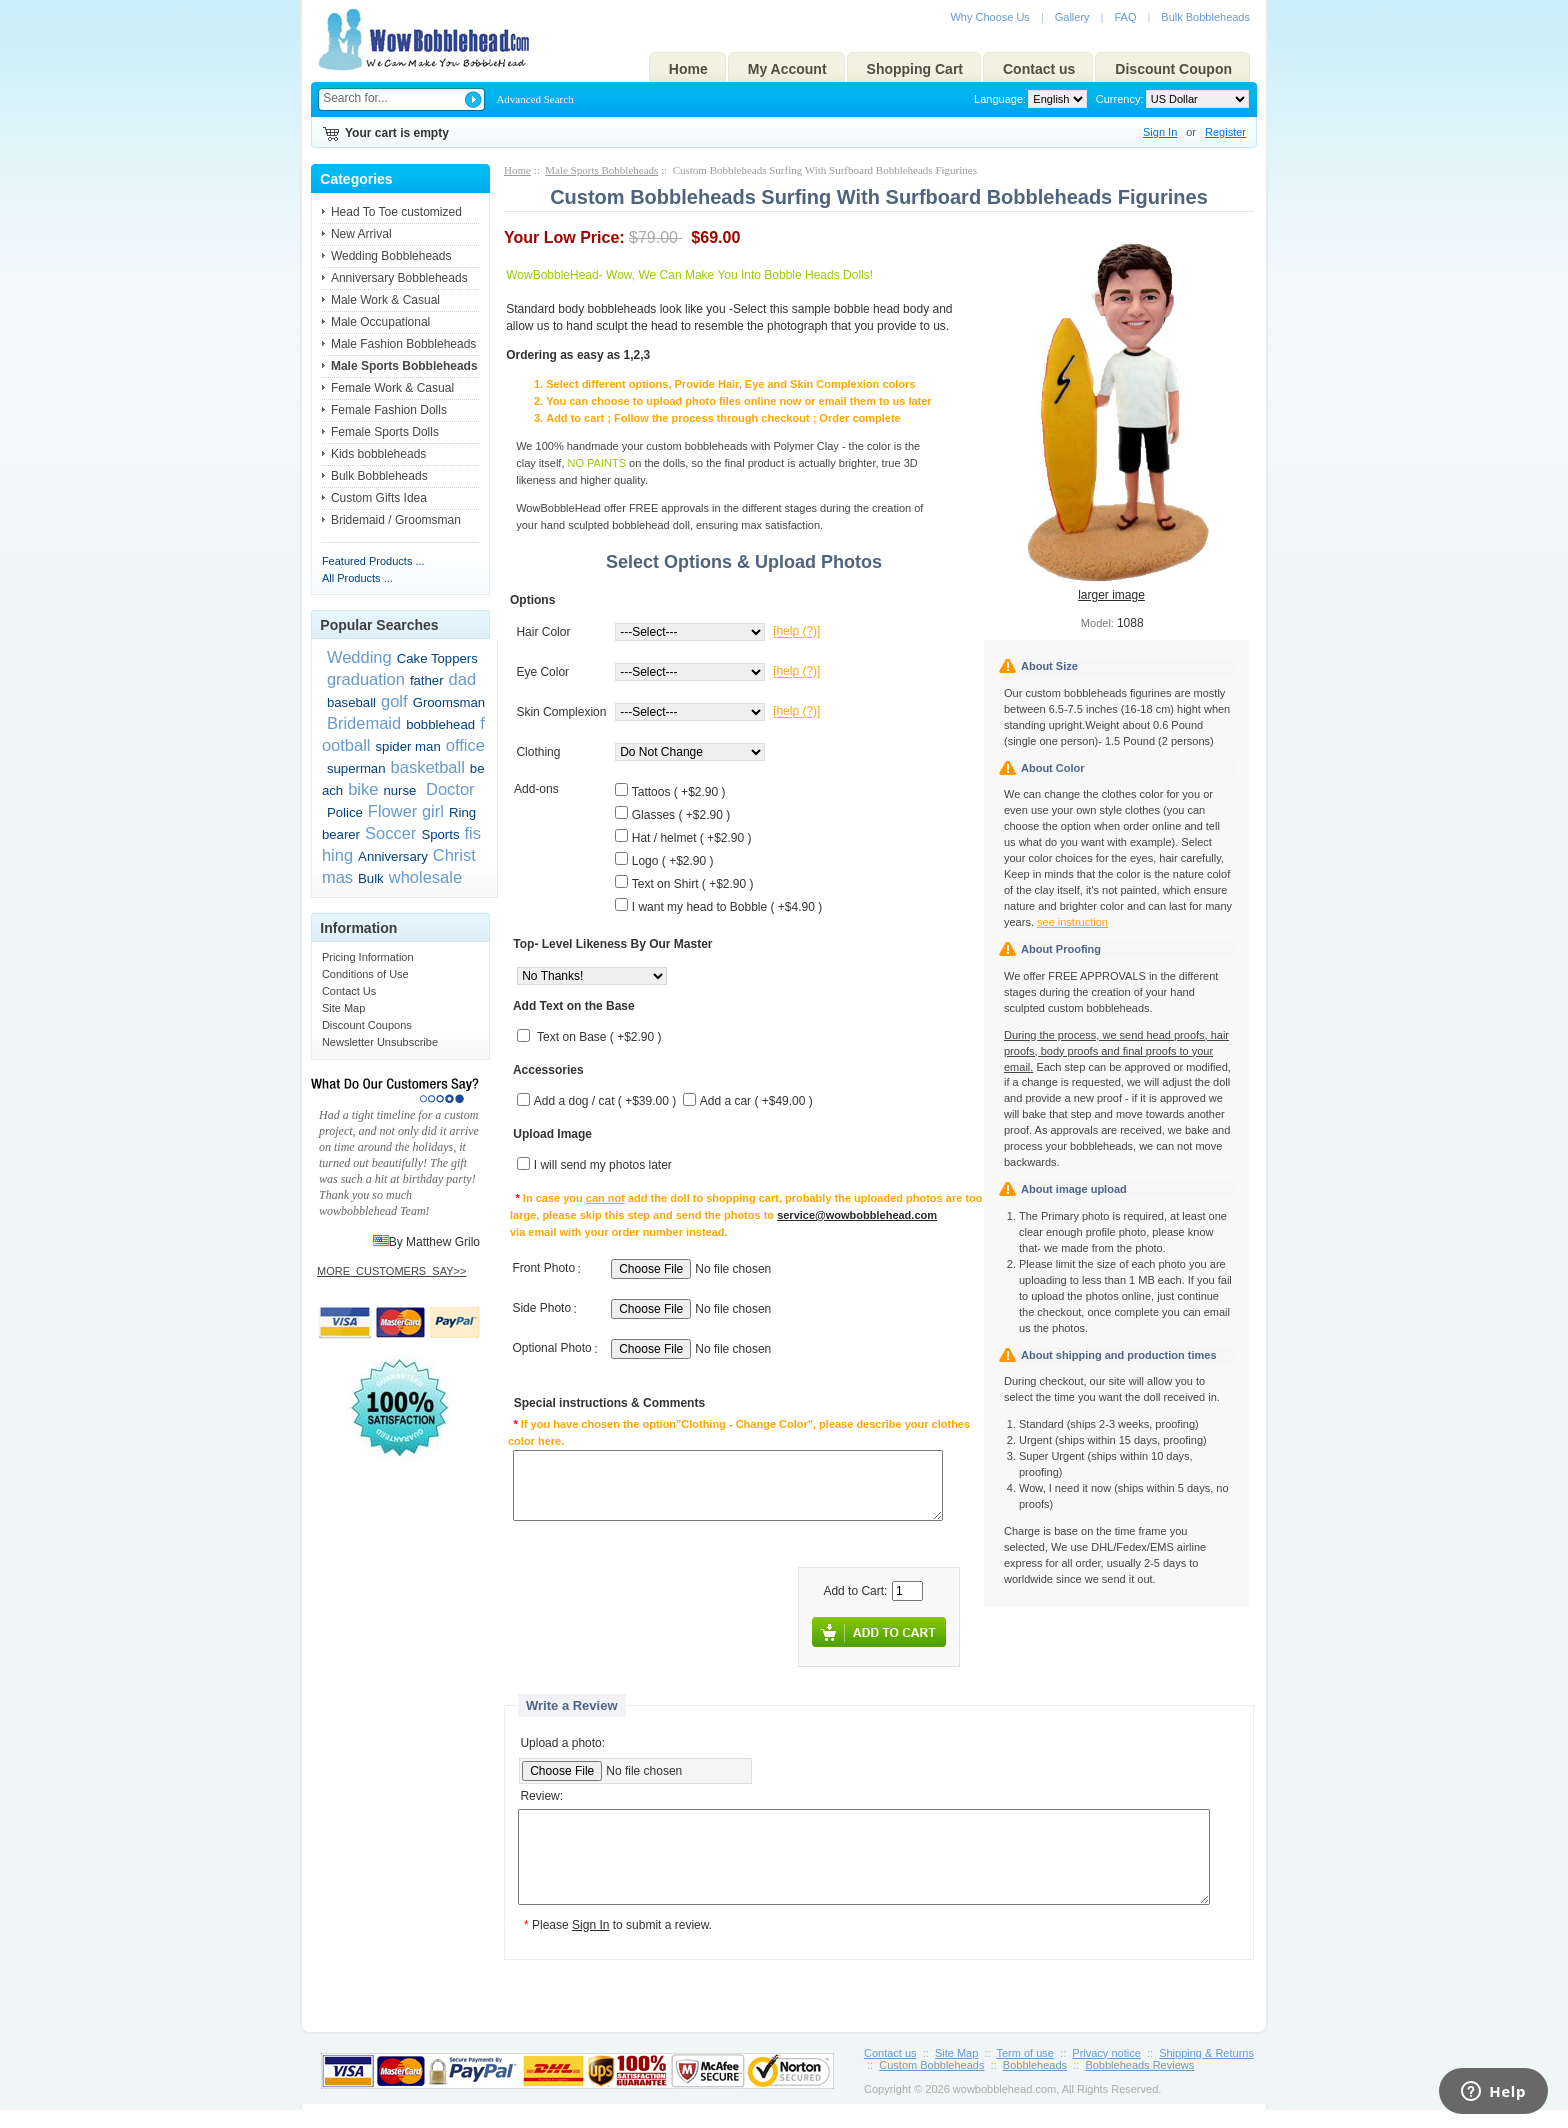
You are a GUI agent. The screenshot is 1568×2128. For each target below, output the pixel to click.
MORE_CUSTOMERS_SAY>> (391, 1271)
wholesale (425, 877)
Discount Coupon (1173, 69)
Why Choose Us (989, 17)
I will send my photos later (603, 1166)
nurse (399, 790)
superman (356, 768)
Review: (541, 1797)
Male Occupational (380, 322)
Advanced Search (534, 99)
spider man (408, 746)
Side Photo (541, 1309)
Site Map (343, 1008)
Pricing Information (368, 957)
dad (463, 679)
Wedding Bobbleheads (391, 256)
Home (688, 69)
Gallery (1072, 17)
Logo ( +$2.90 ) (673, 861)
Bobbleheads (1035, 2083)
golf (394, 701)
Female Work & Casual (392, 388)
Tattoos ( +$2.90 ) (679, 792)
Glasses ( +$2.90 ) (681, 815)
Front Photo (543, 1269)
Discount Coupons (367, 1025)
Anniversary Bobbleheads (399, 278)
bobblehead (440, 724)
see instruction (1072, 922)
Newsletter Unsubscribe (380, 1042)
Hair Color (543, 632)
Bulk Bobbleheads (1205, 17)
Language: (1000, 99)
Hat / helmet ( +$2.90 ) (692, 838)
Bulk (371, 878)
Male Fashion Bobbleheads (403, 344)
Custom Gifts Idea (379, 498)
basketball (428, 767)
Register (1225, 132)
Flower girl (406, 811)
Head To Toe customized (396, 212)
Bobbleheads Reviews (1139, 2083)
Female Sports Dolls (385, 432)
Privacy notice (1106, 2071)
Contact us (1039, 69)
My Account (787, 69)
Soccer (390, 833)
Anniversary (393, 856)
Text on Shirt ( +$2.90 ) (693, 884)
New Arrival (361, 234)
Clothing (538, 752)
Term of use (1025, 2071)
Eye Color (542, 672)
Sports (440, 834)
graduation (366, 679)
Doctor (447, 789)
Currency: (1117, 99)
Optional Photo (551, 1349)
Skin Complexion (561, 712)
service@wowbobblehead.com (857, 1215)
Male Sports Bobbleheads (601, 170)
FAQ (1125, 17)
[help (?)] (796, 632)
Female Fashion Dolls (389, 410)
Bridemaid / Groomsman (396, 520)
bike (363, 789)
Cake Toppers (437, 658)
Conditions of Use (365, 974)
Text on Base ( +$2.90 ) (599, 1038)
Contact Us (349, 991)
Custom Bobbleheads (931, 2083)
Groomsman (449, 702)
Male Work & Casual (385, 300)
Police (345, 812)
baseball (351, 702)
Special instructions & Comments (609, 1404)
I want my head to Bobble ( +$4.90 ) (727, 907)
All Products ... (357, 578)
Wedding (359, 657)
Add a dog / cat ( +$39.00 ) (605, 1102)
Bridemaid (364, 723)
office (465, 745)
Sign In (1160, 132)
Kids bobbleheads (378, 454)
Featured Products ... (373, 561)
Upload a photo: (562, 1743)
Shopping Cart (915, 69)
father (427, 680)
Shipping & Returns (1206, 2071)
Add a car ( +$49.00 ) (756, 1102)
